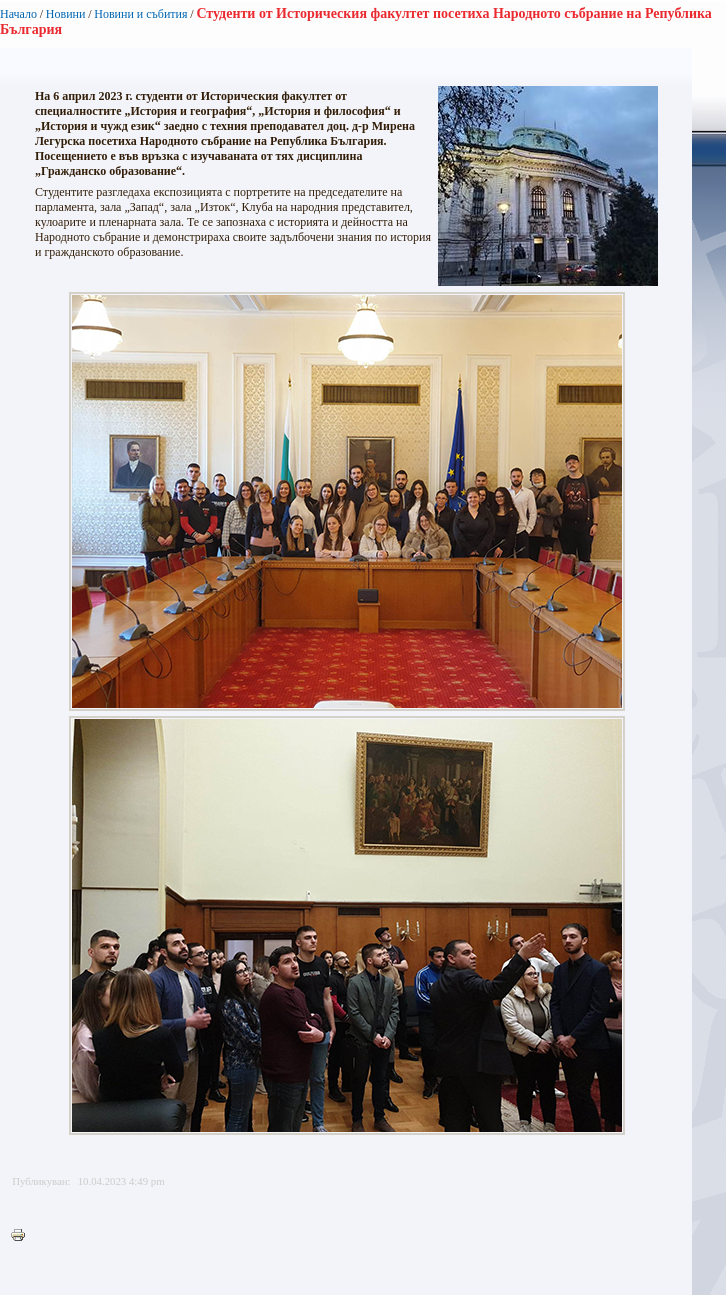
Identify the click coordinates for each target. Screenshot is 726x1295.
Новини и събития (140, 14)
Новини (66, 14)
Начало (18, 14)
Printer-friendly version (23, 1236)
